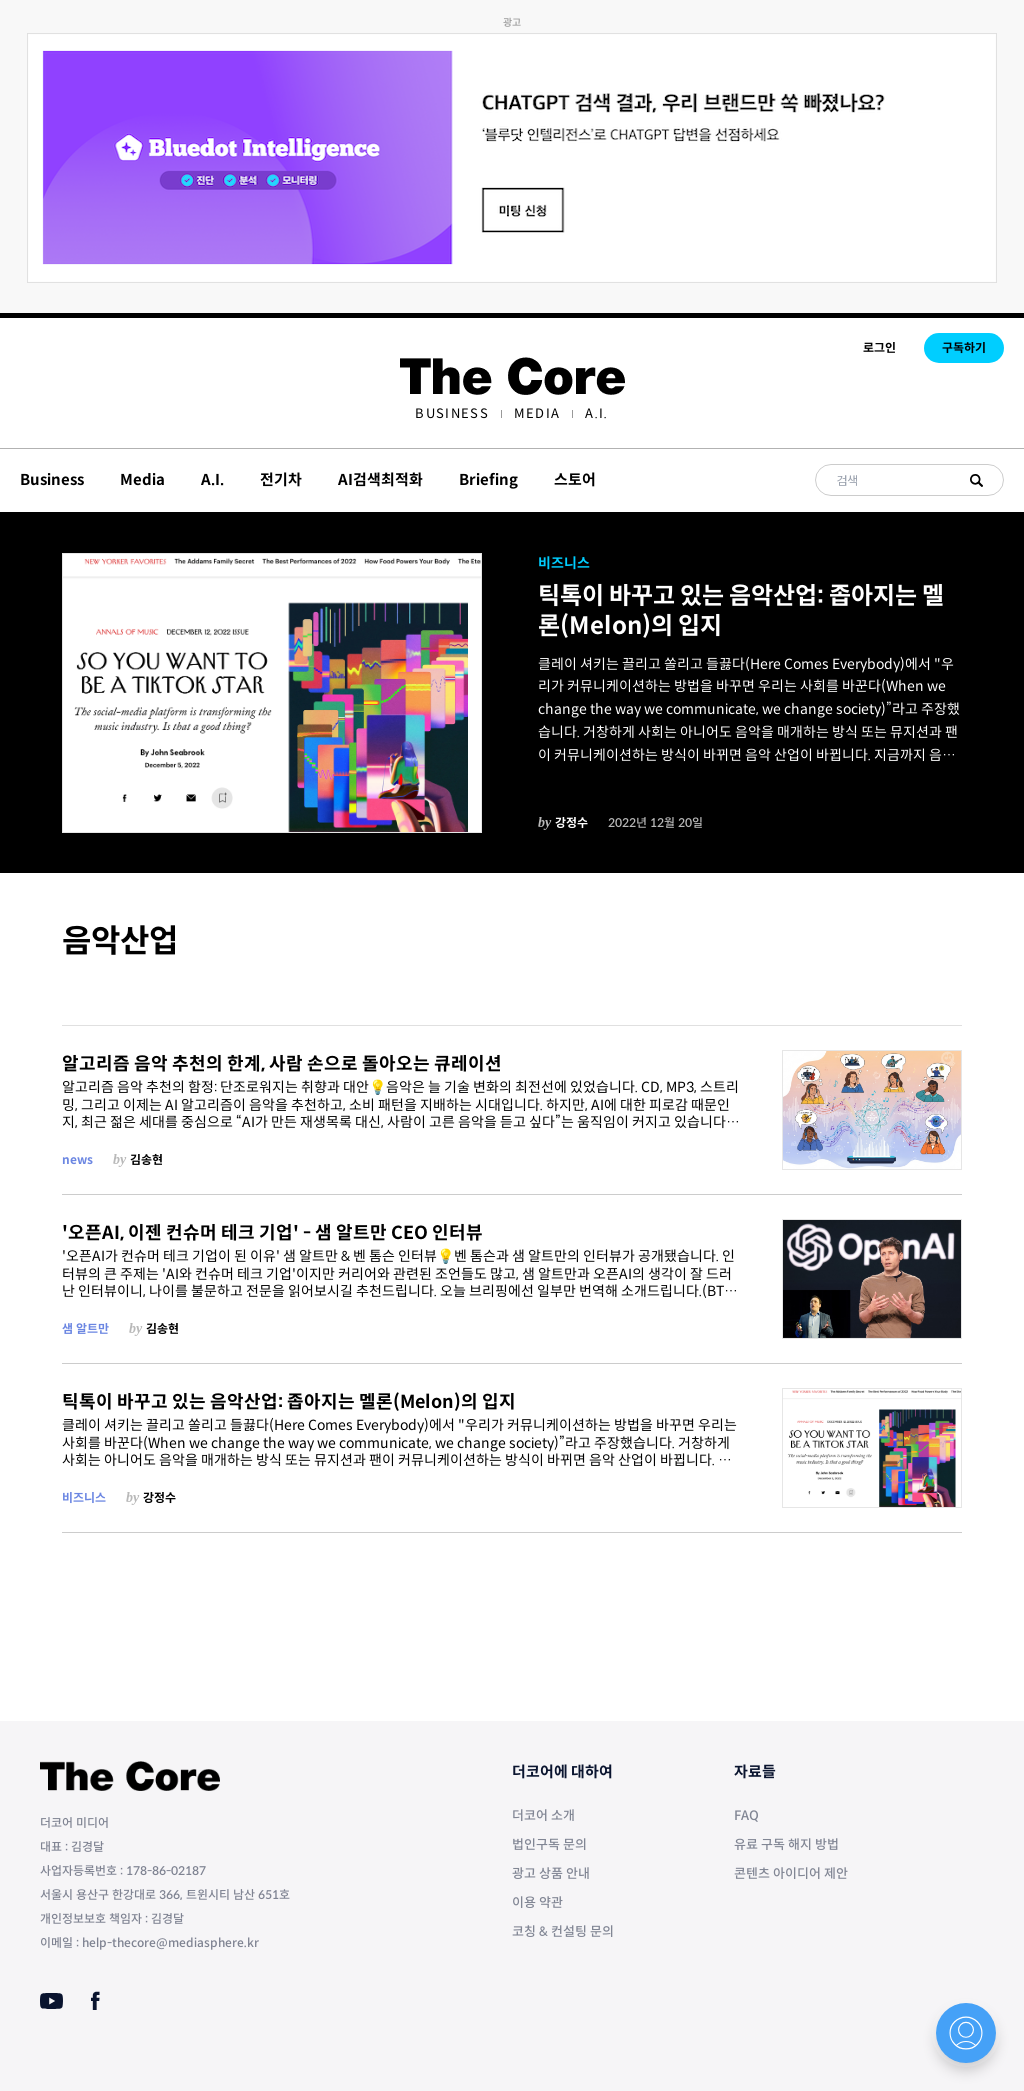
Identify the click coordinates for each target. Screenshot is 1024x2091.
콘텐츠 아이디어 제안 (791, 1873)
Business (451, 413)
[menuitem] (451, 413)
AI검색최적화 (380, 479)
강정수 (571, 822)
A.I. (596, 413)
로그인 (879, 347)
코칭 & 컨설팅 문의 (563, 1931)
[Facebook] (95, 2001)
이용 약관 (537, 1902)
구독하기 (964, 347)
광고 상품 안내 (551, 1873)
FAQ (746, 1815)
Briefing (488, 479)
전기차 (281, 479)
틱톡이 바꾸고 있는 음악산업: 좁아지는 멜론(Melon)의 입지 (741, 611)
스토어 (575, 479)
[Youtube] (51, 2001)
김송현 (146, 1159)
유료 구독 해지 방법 (786, 1844)
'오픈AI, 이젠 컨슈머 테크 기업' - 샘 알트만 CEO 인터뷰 (272, 1233)
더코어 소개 (543, 1815)
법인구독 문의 (549, 1844)
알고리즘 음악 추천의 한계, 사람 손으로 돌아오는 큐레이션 (282, 1064)
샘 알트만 (85, 1328)
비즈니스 (564, 563)
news (77, 1159)
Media (537, 413)
